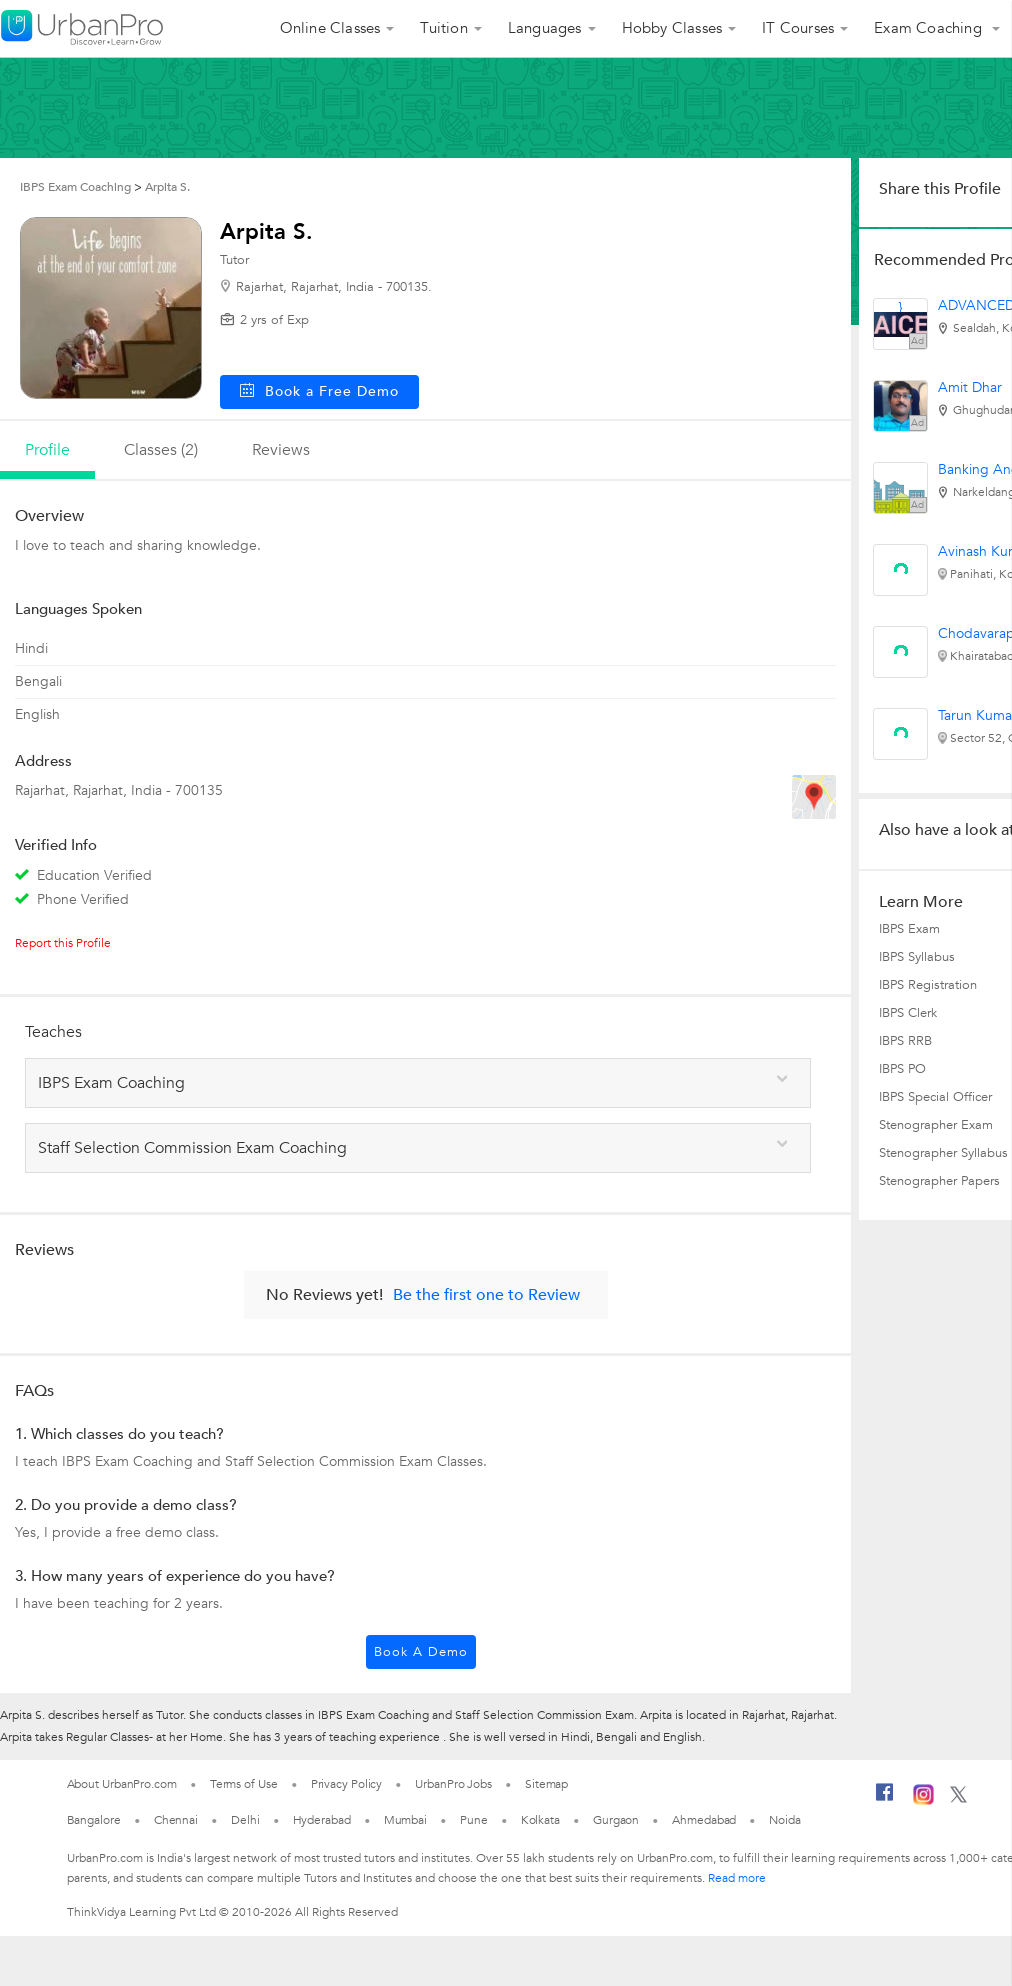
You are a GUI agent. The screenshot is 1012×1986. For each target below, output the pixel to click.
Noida (785, 1820)
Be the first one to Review (486, 1295)
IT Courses (798, 28)
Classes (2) (161, 450)
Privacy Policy (347, 1784)
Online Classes (330, 28)
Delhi (245, 1820)
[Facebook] (885, 1800)
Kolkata (540, 1820)
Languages (545, 28)
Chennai (176, 1820)
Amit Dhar (970, 387)
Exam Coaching (930, 28)
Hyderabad (322, 1820)
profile (47, 450)
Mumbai (405, 1820)
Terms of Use (244, 1784)
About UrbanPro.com (122, 1784)
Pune (474, 1820)
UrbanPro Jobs (453, 1784)
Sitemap (546, 1784)
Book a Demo (421, 1652)
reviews (281, 450)
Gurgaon (616, 1820)
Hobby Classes (672, 28)
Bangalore (94, 1820)
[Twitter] (958, 1799)
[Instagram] (923, 1801)
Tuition (443, 28)
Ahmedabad (704, 1820)
